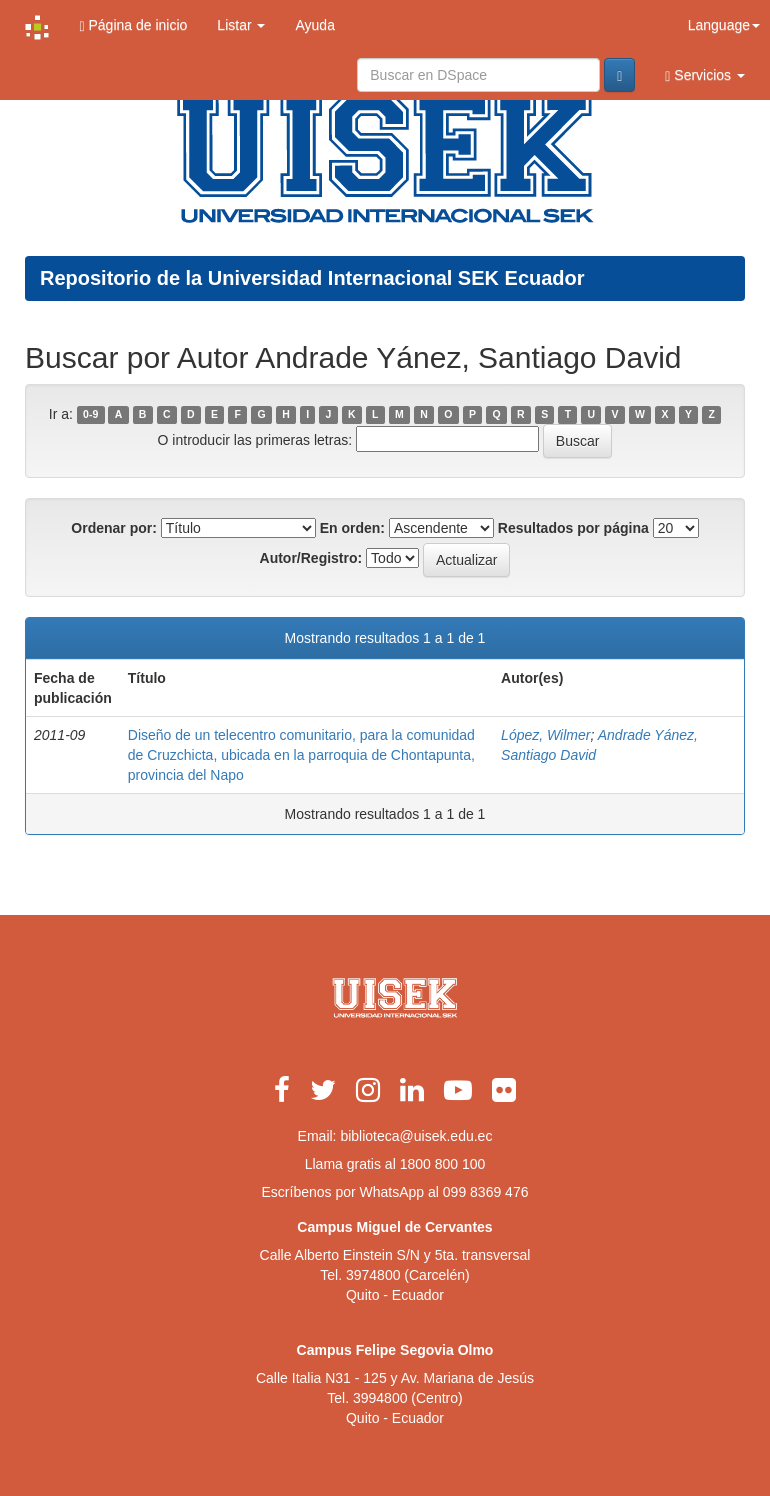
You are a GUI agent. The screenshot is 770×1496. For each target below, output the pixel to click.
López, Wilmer (545, 735)
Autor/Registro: (311, 558)
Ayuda (314, 25)
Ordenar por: (114, 528)
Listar (241, 25)
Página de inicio (133, 25)
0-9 (90, 415)
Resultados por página (573, 528)
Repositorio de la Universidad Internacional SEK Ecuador (312, 278)
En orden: (352, 528)
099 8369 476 (486, 1192)
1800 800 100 (443, 1164)
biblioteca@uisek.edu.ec (416, 1136)
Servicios (705, 75)
